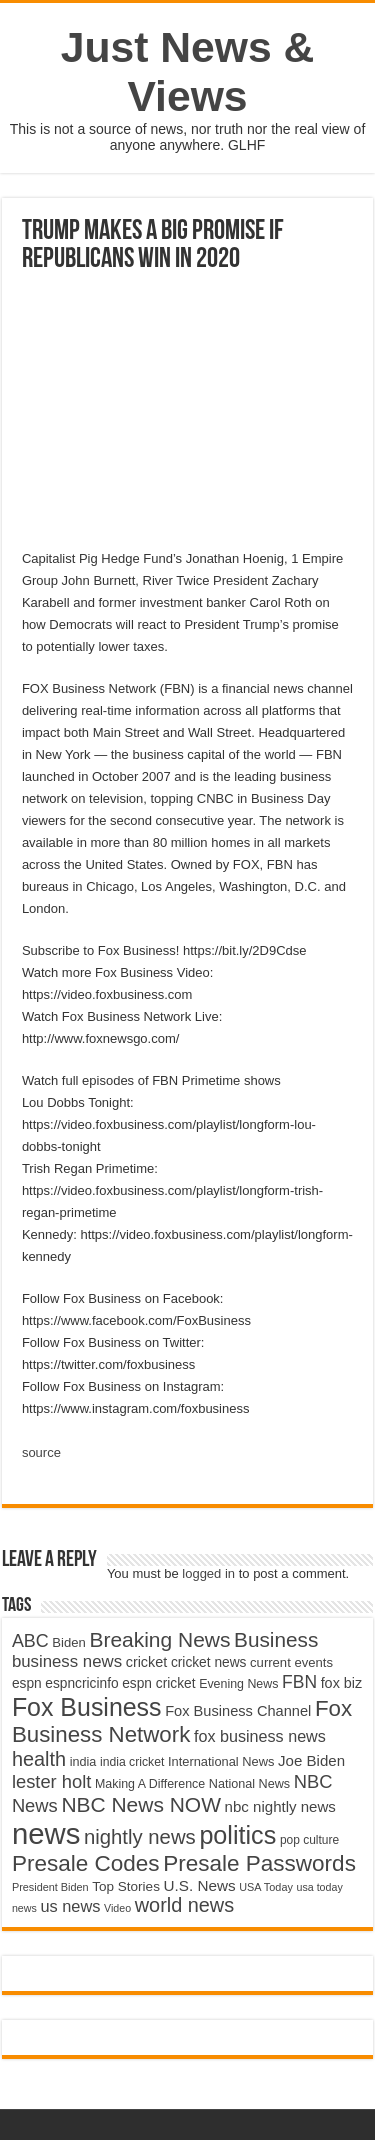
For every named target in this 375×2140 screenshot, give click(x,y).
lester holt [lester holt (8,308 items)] (52, 1781)
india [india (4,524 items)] (83, 1762)
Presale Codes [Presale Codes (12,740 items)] (86, 1863)
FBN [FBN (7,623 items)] (299, 1682)
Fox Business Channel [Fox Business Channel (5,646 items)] (238, 1711)
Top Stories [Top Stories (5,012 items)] (126, 1886)
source (41, 1452)
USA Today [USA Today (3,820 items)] (266, 1887)
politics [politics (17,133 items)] (237, 1835)
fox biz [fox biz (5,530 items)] (342, 1683)
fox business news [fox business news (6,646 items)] (260, 1736)
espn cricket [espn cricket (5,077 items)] (158, 1683)
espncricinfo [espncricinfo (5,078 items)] (81, 1683)
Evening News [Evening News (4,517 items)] (238, 1684)
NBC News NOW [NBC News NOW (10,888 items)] (141, 1804)
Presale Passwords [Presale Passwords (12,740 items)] (259, 1863)
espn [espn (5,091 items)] (27, 1683)
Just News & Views (188, 71)
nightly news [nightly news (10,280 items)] (140, 1837)
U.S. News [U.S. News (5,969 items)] (200, 1885)
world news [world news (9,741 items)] (184, 1905)
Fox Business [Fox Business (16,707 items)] (87, 1707)
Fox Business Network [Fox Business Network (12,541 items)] (182, 1721)
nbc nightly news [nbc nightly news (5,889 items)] (280, 1806)
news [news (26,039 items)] (46, 1833)
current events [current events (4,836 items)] (291, 1662)
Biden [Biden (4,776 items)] (68, 1642)
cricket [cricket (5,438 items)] (147, 1662)
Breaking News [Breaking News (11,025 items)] (159, 1639)
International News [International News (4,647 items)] (221, 1761)
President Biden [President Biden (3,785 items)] (50, 1887)
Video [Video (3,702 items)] (117, 1908)
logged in (208, 1573)
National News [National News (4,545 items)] (249, 1784)
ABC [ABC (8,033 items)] (30, 1641)
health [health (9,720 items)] (39, 1759)
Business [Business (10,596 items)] (276, 1639)
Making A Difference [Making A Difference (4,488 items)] (150, 1784)
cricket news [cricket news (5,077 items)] (209, 1662)
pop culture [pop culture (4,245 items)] (309, 1840)
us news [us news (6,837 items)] (70, 1906)
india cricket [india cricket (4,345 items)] (132, 1762)
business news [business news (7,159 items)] (67, 1661)
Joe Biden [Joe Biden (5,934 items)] (311, 1760)
